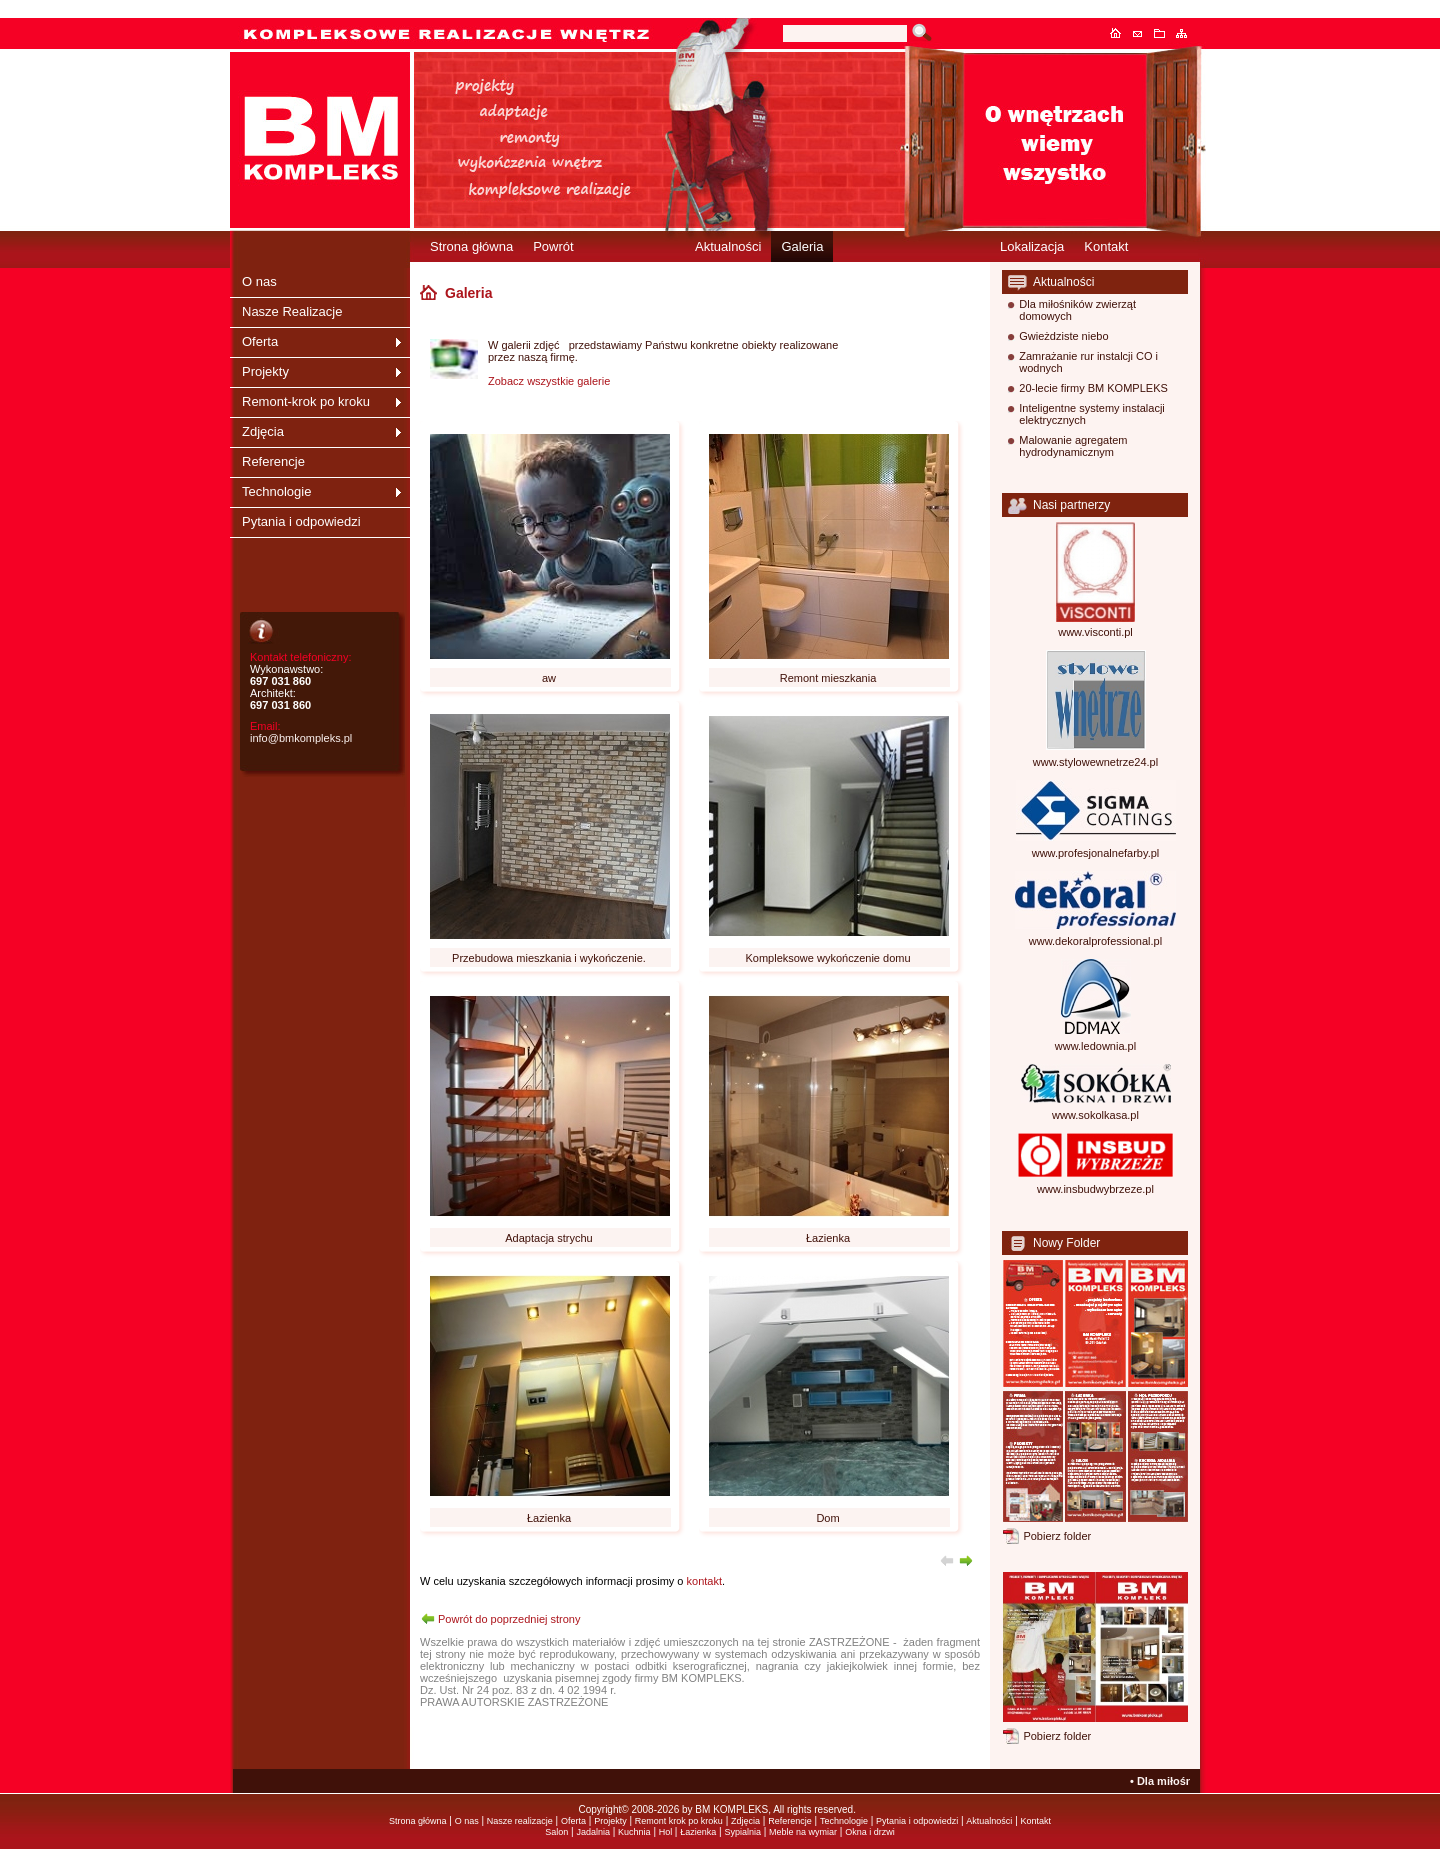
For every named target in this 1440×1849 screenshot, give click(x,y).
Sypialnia (742, 1832)
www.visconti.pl (1095, 632)
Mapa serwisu (1187, 33)
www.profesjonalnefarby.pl (1096, 853)
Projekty (265, 371)
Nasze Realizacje (292, 311)
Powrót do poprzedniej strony (509, 1619)
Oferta (260, 341)
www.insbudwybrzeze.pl (1095, 1189)
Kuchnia (634, 1832)
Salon (556, 1832)
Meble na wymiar (803, 1832)
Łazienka (698, 1832)
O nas (259, 281)
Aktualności (728, 246)
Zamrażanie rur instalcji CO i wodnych (1088, 362)
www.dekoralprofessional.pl (1095, 941)
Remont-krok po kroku (306, 401)
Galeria (802, 246)
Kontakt (1143, 33)
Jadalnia (593, 1832)
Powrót (553, 246)
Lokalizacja (1032, 246)
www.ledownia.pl (1095, 1046)
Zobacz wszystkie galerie (549, 381)
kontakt (704, 1581)
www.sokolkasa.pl (1095, 1115)
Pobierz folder (1057, 1536)
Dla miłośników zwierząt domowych (1077, 310)
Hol (667, 1832)
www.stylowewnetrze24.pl (1095, 762)
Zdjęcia (263, 431)
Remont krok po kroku (679, 1821)
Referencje (273, 461)
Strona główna (1121, 33)
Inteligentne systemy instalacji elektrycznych (1092, 414)
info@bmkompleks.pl (301, 738)
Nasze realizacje (520, 1821)
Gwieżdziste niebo (1063, 336)
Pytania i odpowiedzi (301, 521)
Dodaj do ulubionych (1165, 33)
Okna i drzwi (870, 1832)
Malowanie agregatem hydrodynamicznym (1073, 446)
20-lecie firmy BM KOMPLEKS (1093, 388)
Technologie (276, 491)
